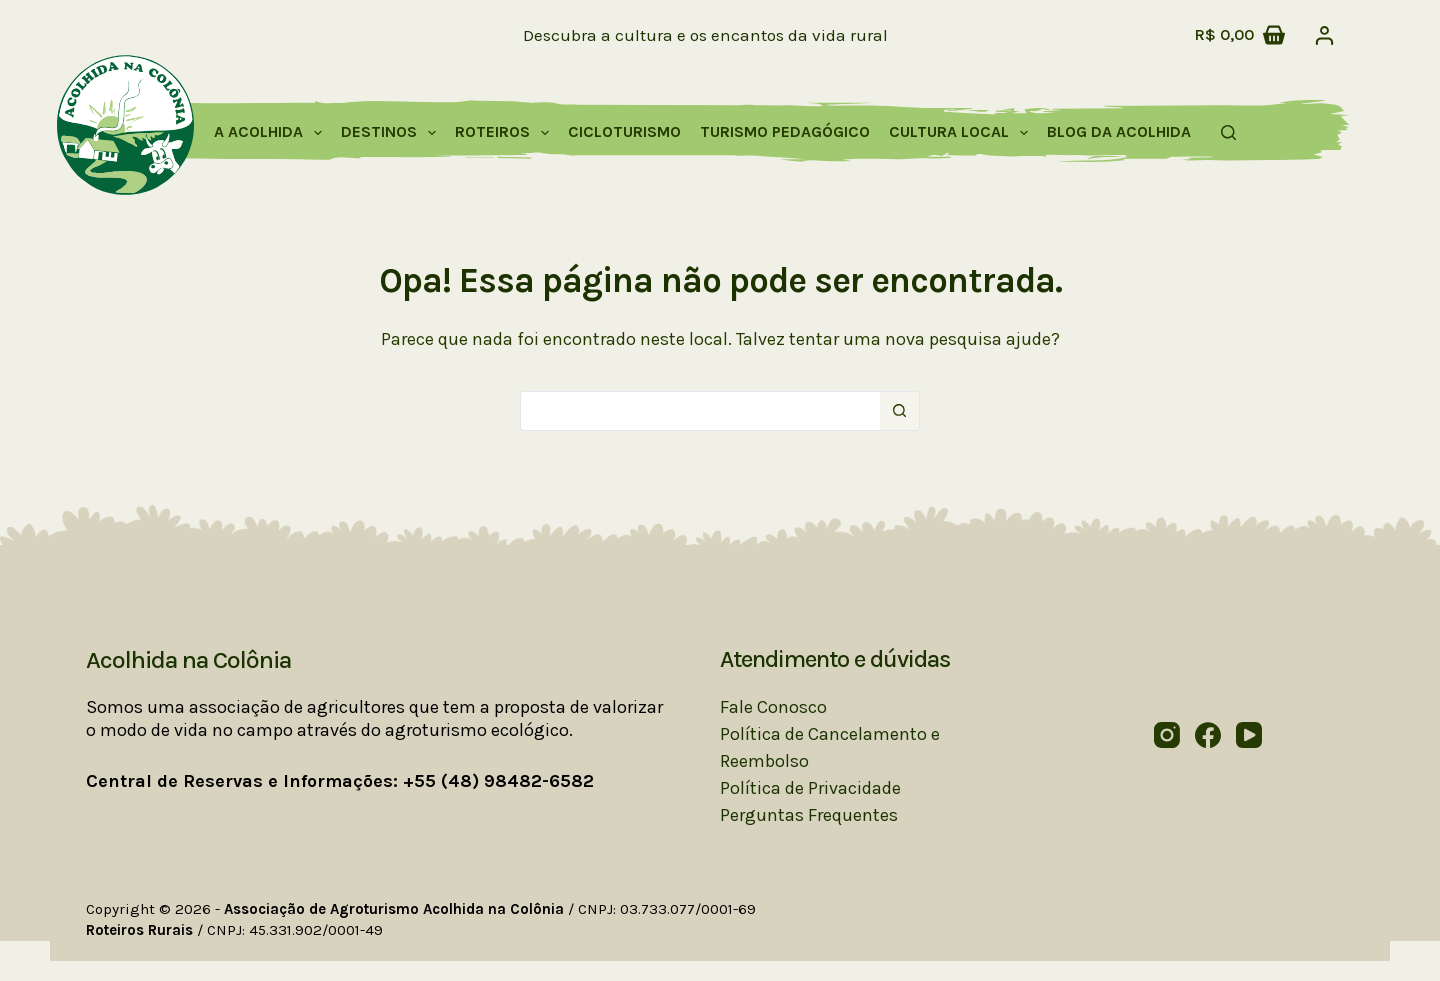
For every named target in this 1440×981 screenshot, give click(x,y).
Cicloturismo (624, 131)
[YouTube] (1249, 735)
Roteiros (506, 133)
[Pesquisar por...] (700, 411)
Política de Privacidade (810, 788)
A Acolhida (272, 133)
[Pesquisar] (1228, 132)
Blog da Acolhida (1119, 131)
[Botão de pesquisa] (900, 411)
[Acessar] (1324, 35)
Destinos (392, 133)
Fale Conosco (773, 707)
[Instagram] (1167, 735)
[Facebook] (1208, 735)
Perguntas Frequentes (809, 815)
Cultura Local (962, 133)
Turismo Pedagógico (785, 131)
